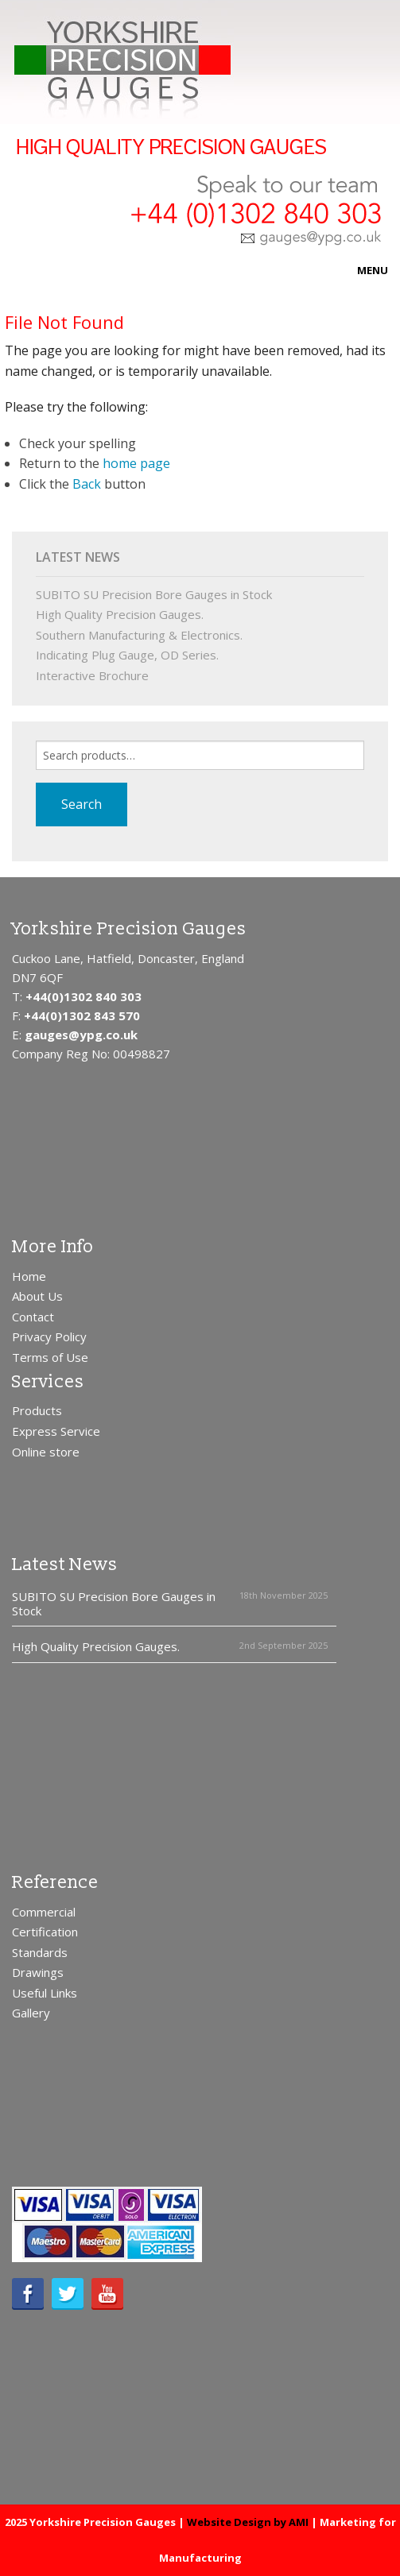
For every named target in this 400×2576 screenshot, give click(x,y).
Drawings (38, 1972)
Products (37, 1410)
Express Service (56, 1431)
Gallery (31, 2013)
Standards (40, 1952)
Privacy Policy (49, 1336)
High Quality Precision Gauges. (120, 614)
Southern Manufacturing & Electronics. (139, 635)
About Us (37, 1296)
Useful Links (44, 1993)
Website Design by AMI (248, 2522)
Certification (45, 1932)
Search (81, 804)
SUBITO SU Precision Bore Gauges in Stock (154, 594)
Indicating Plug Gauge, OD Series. (127, 655)
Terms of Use (50, 1357)
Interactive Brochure (92, 675)
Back (86, 484)
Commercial (44, 1912)
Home (29, 1276)
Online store (46, 1452)
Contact (33, 1317)
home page (136, 463)
